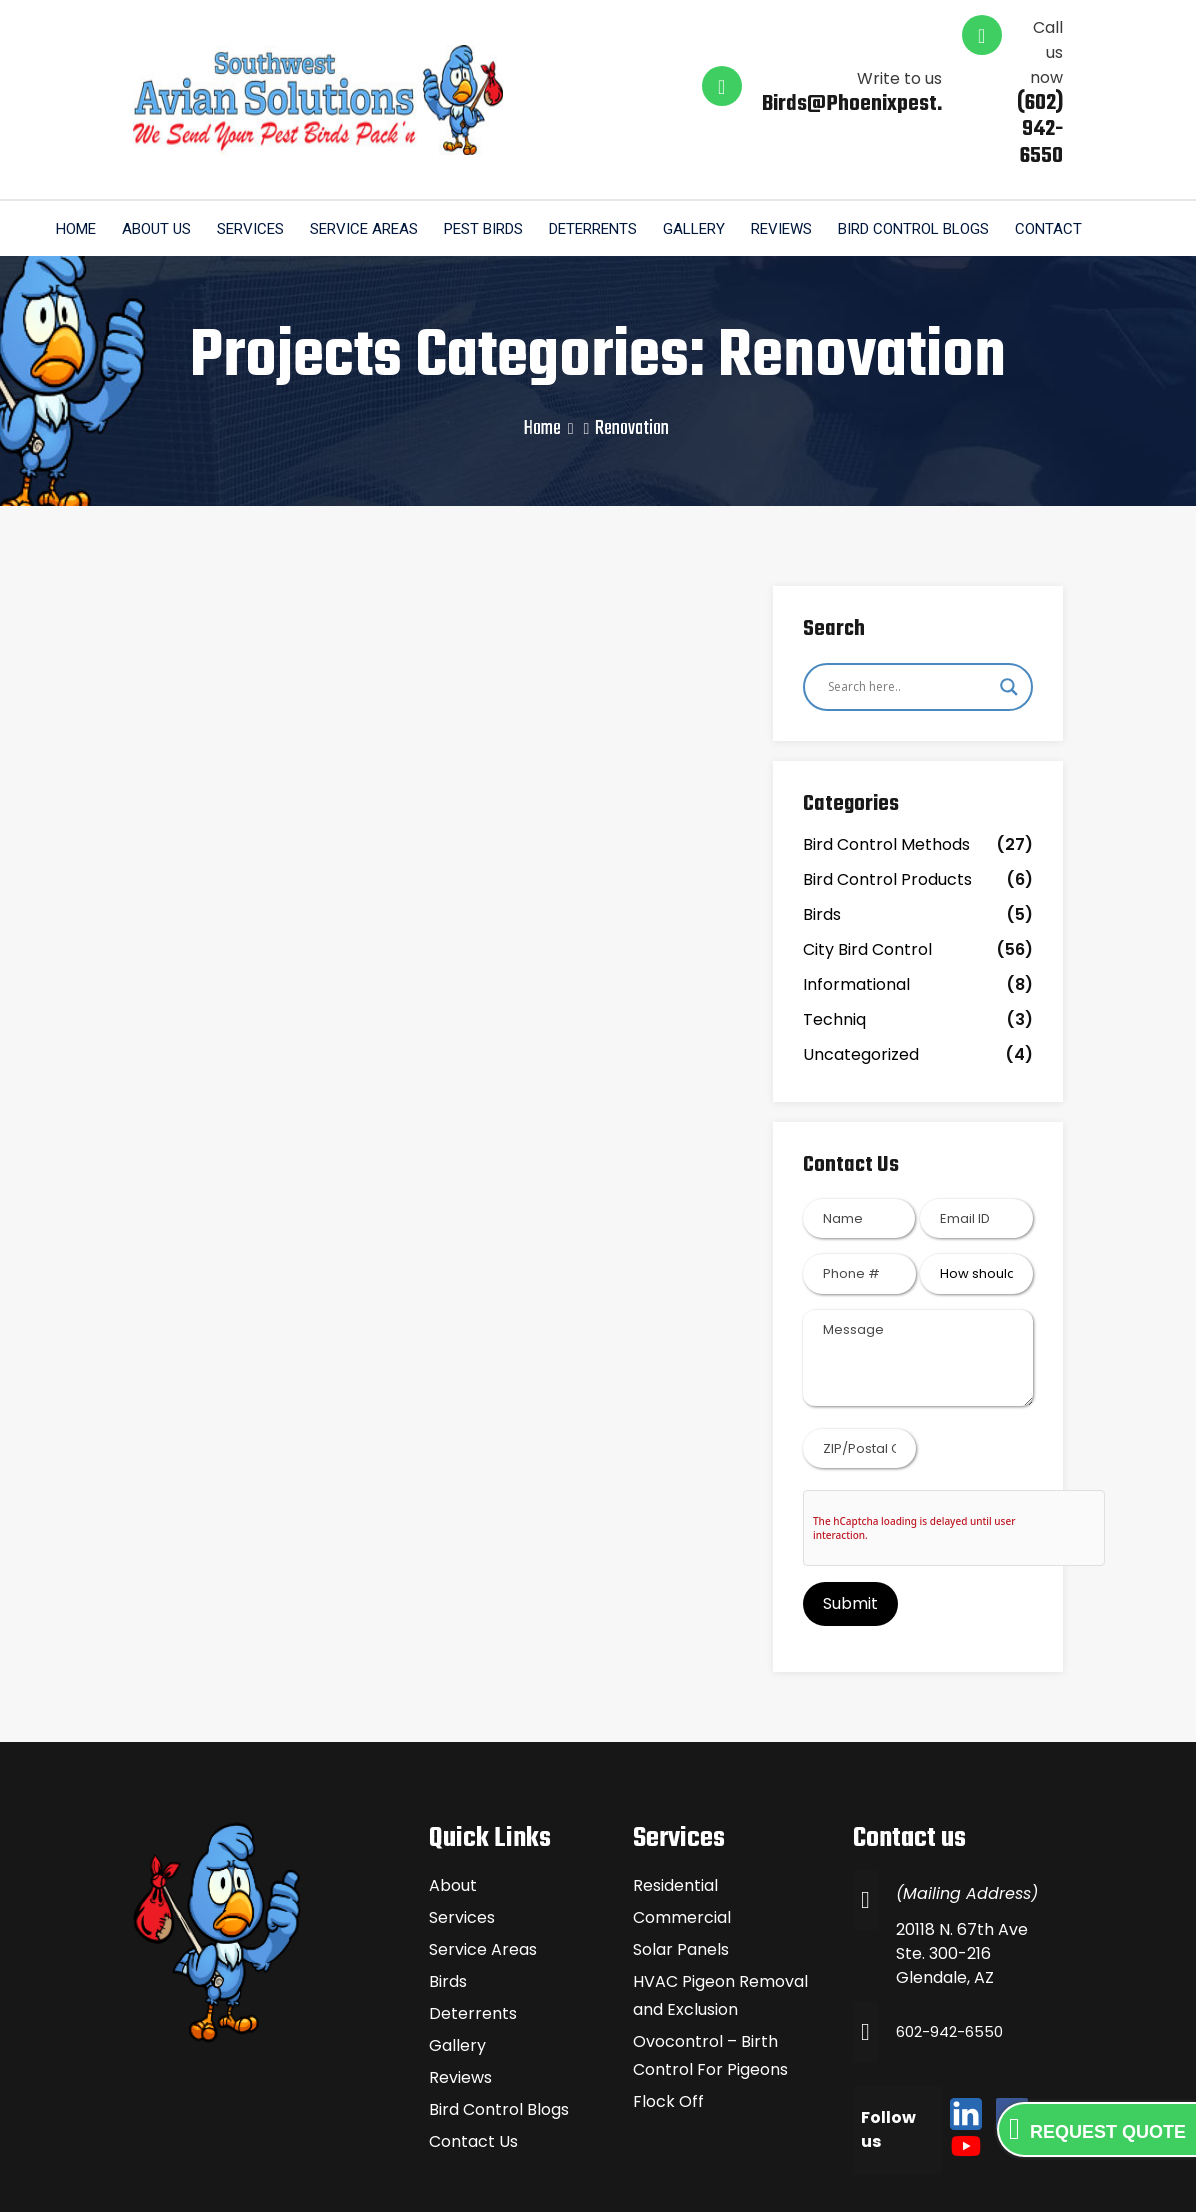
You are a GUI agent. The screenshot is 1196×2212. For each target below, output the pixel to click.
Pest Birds (501, 153)
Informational (856, 912)
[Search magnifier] (1009, 614)
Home (78, 153)
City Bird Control (867, 877)
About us (162, 153)
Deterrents (615, 153)
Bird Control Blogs (947, 153)
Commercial (682, 1845)
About (453, 1813)
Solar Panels (681, 1877)
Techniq (834, 947)
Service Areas (378, 153)
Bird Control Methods (886, 772)
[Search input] (909, 614)
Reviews (811, 153)
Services (260, 153)
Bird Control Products (887, 807)
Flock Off (668, 2029)
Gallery (720, 153)
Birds (822, 842)
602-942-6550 (954, 1959)
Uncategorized (861, 982)
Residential (675, 1813)
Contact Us (473, 2069)
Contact (1086, 153)
